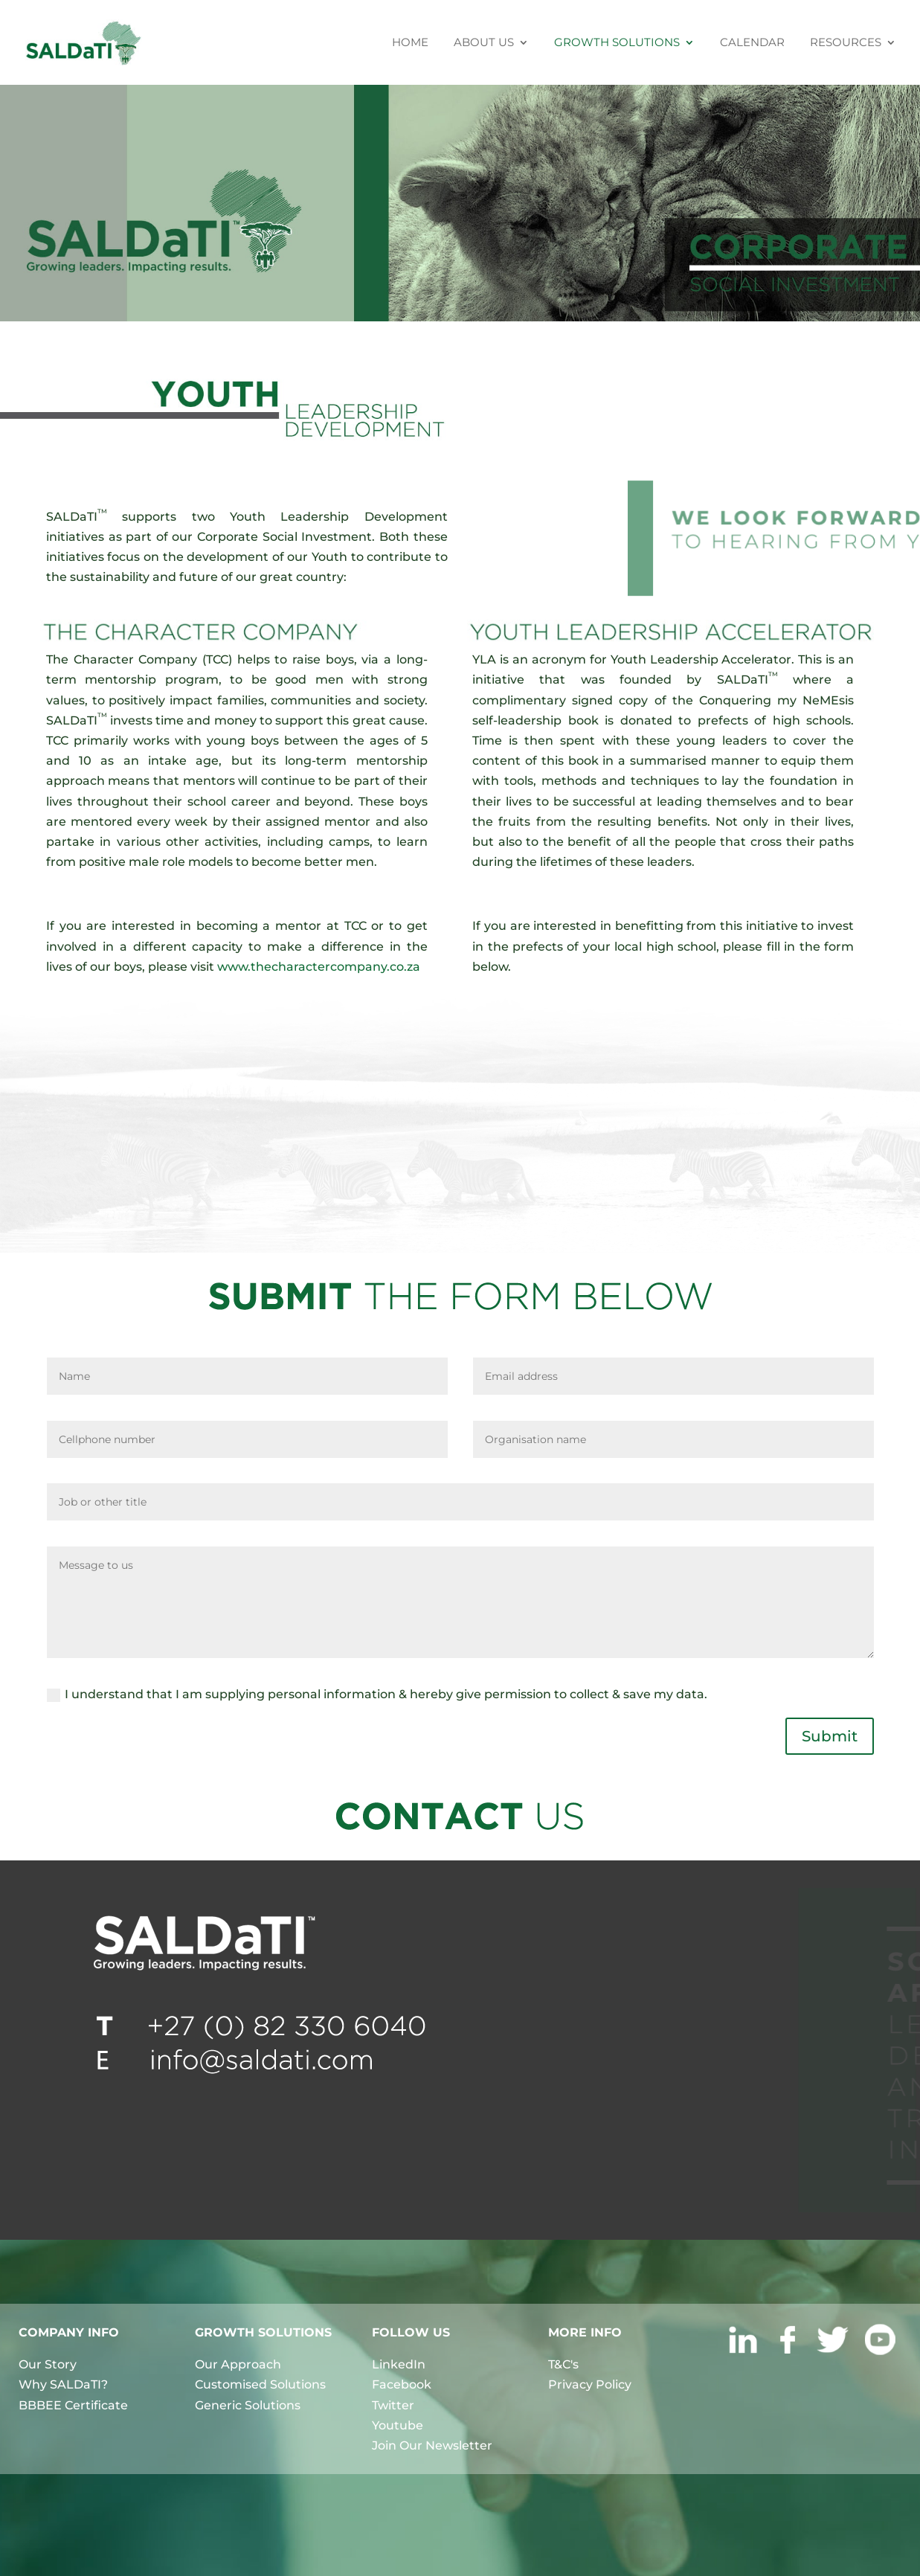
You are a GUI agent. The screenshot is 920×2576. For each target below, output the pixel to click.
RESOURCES (845, 43)
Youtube (397, 2425)
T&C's (563, 2364)
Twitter (393, 2405)
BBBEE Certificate (73, 2405)
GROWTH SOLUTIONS (617, 43)
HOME (410, 43)
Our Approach (238, 2364)
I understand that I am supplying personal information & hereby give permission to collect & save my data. (377, 1694)
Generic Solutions (247, 2405)
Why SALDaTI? (63, 2384)
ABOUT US (484, 43)
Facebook (401, 2384)
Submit (830, 1736)
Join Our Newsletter (432, 2445)
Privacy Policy (589, 2384)
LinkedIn (398, 2364)
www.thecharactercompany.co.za (318, 967)
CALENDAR (752, 43)
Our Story (48, 2364)
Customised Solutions (260, 2384)
